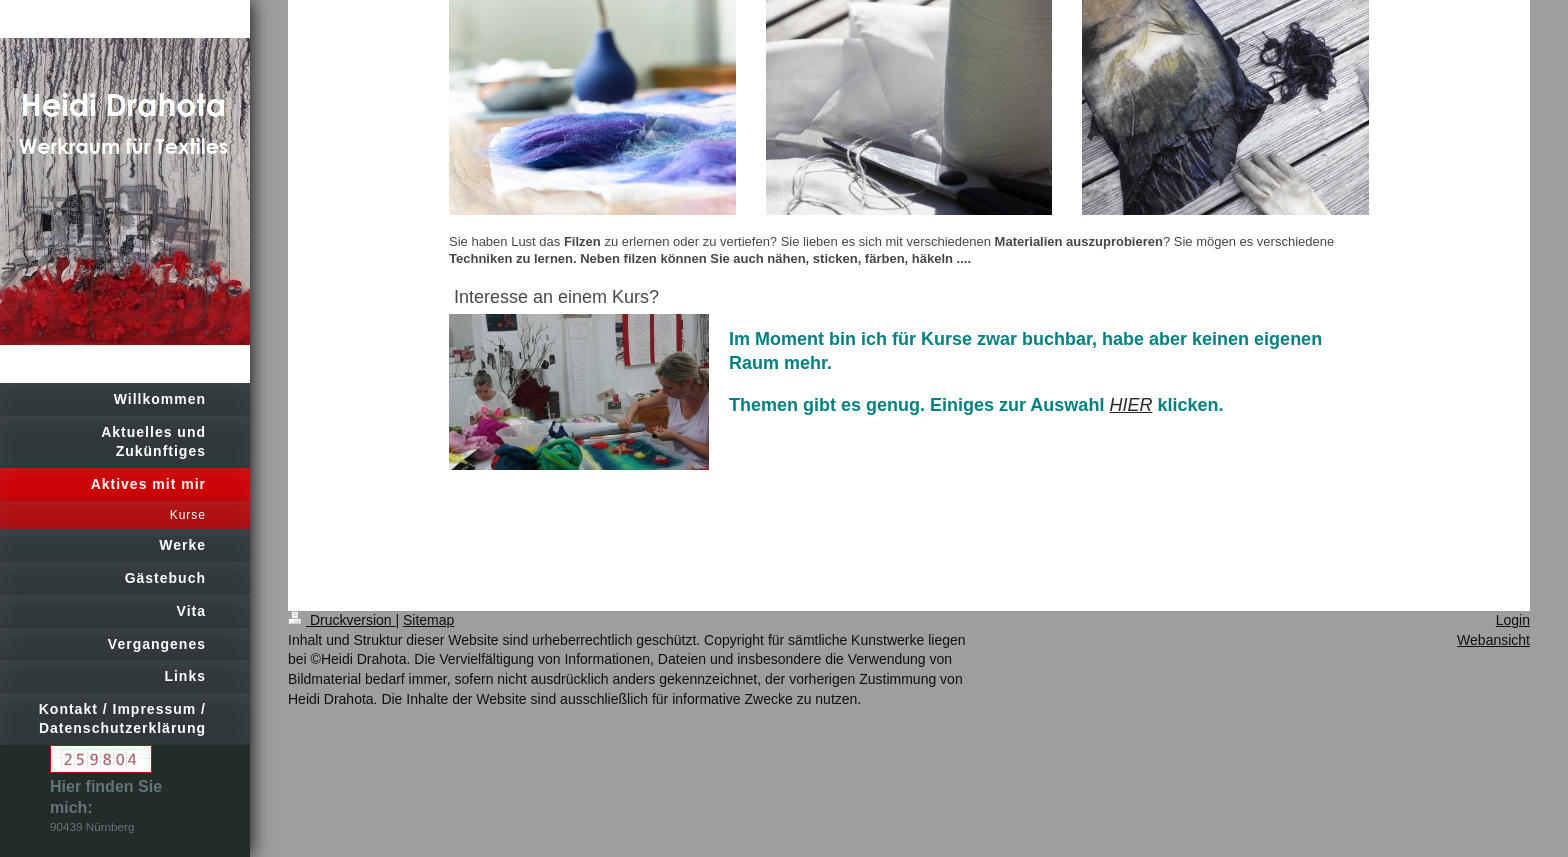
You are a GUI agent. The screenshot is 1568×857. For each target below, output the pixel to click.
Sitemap (428, 620)
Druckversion (341, 620)
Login (1513, 620)
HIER (1130, 405)
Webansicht (1493, 640)
